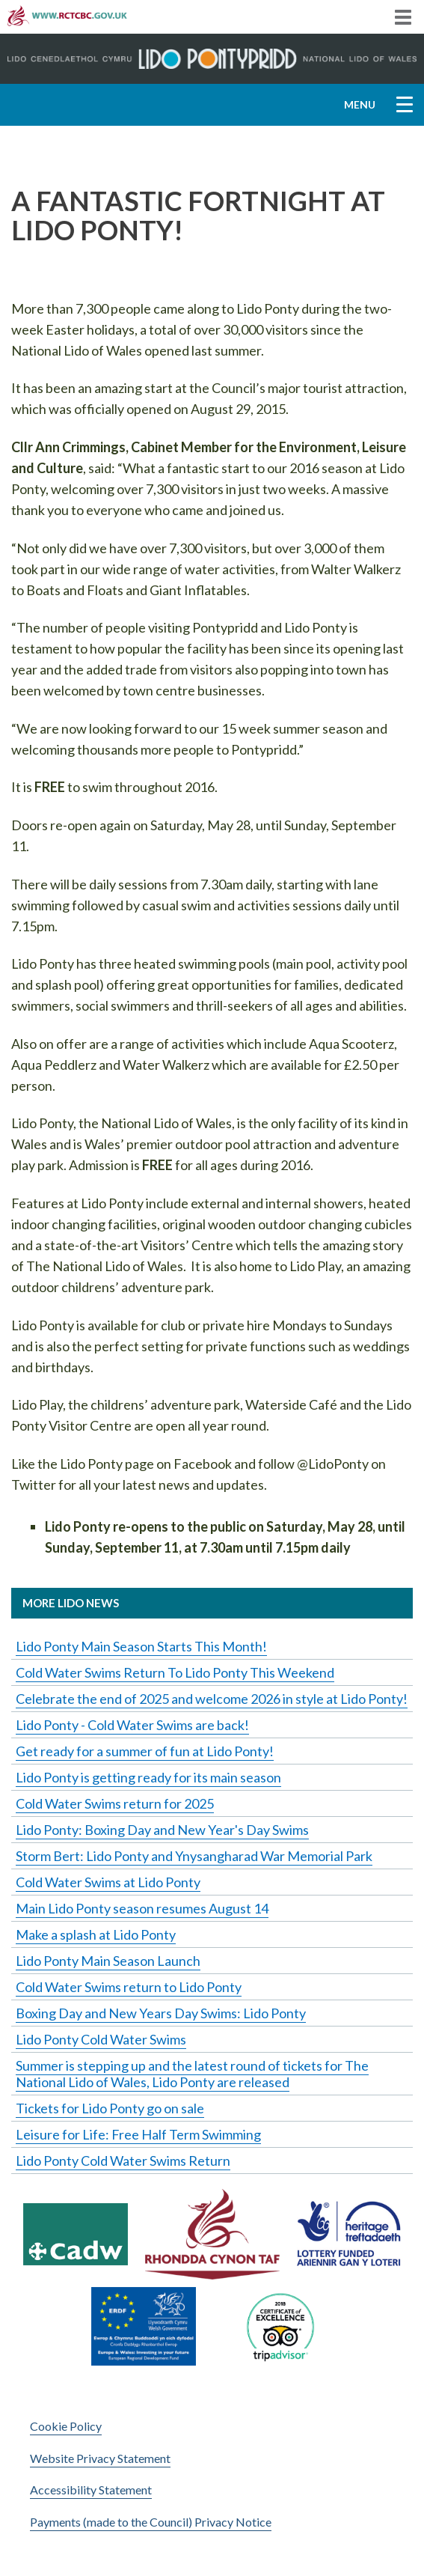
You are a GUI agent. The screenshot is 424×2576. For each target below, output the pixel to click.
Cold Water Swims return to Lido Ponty (129, 1987)
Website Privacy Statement (100, 2458)
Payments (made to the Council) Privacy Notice (150, 2522)
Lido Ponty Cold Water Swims (101, 2039)
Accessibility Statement (91, 2489)
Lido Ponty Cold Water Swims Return (123, 2160)
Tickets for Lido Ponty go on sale (110, 2108)
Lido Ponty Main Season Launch (108, 1960)
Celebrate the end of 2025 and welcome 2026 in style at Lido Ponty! (212, 1698)
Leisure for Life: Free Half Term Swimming (138, 2134)
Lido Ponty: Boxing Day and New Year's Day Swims (162, 1829)
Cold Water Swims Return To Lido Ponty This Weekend (175, 1672)
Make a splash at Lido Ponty (96, 1934)
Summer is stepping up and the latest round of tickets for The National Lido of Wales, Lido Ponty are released (192, 2073)
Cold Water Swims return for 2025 (115, 1803)
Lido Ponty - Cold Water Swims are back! (132, 1725)
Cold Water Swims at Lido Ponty (108, 1882)
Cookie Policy (66, 2426)
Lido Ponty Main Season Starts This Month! (141, 1646)
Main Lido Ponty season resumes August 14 (142, 1908)
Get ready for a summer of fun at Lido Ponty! (145, 1751)
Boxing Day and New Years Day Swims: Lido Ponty (161, 2013)
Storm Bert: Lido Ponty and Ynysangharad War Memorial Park (194, 1856)
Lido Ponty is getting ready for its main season (148, 1777)
